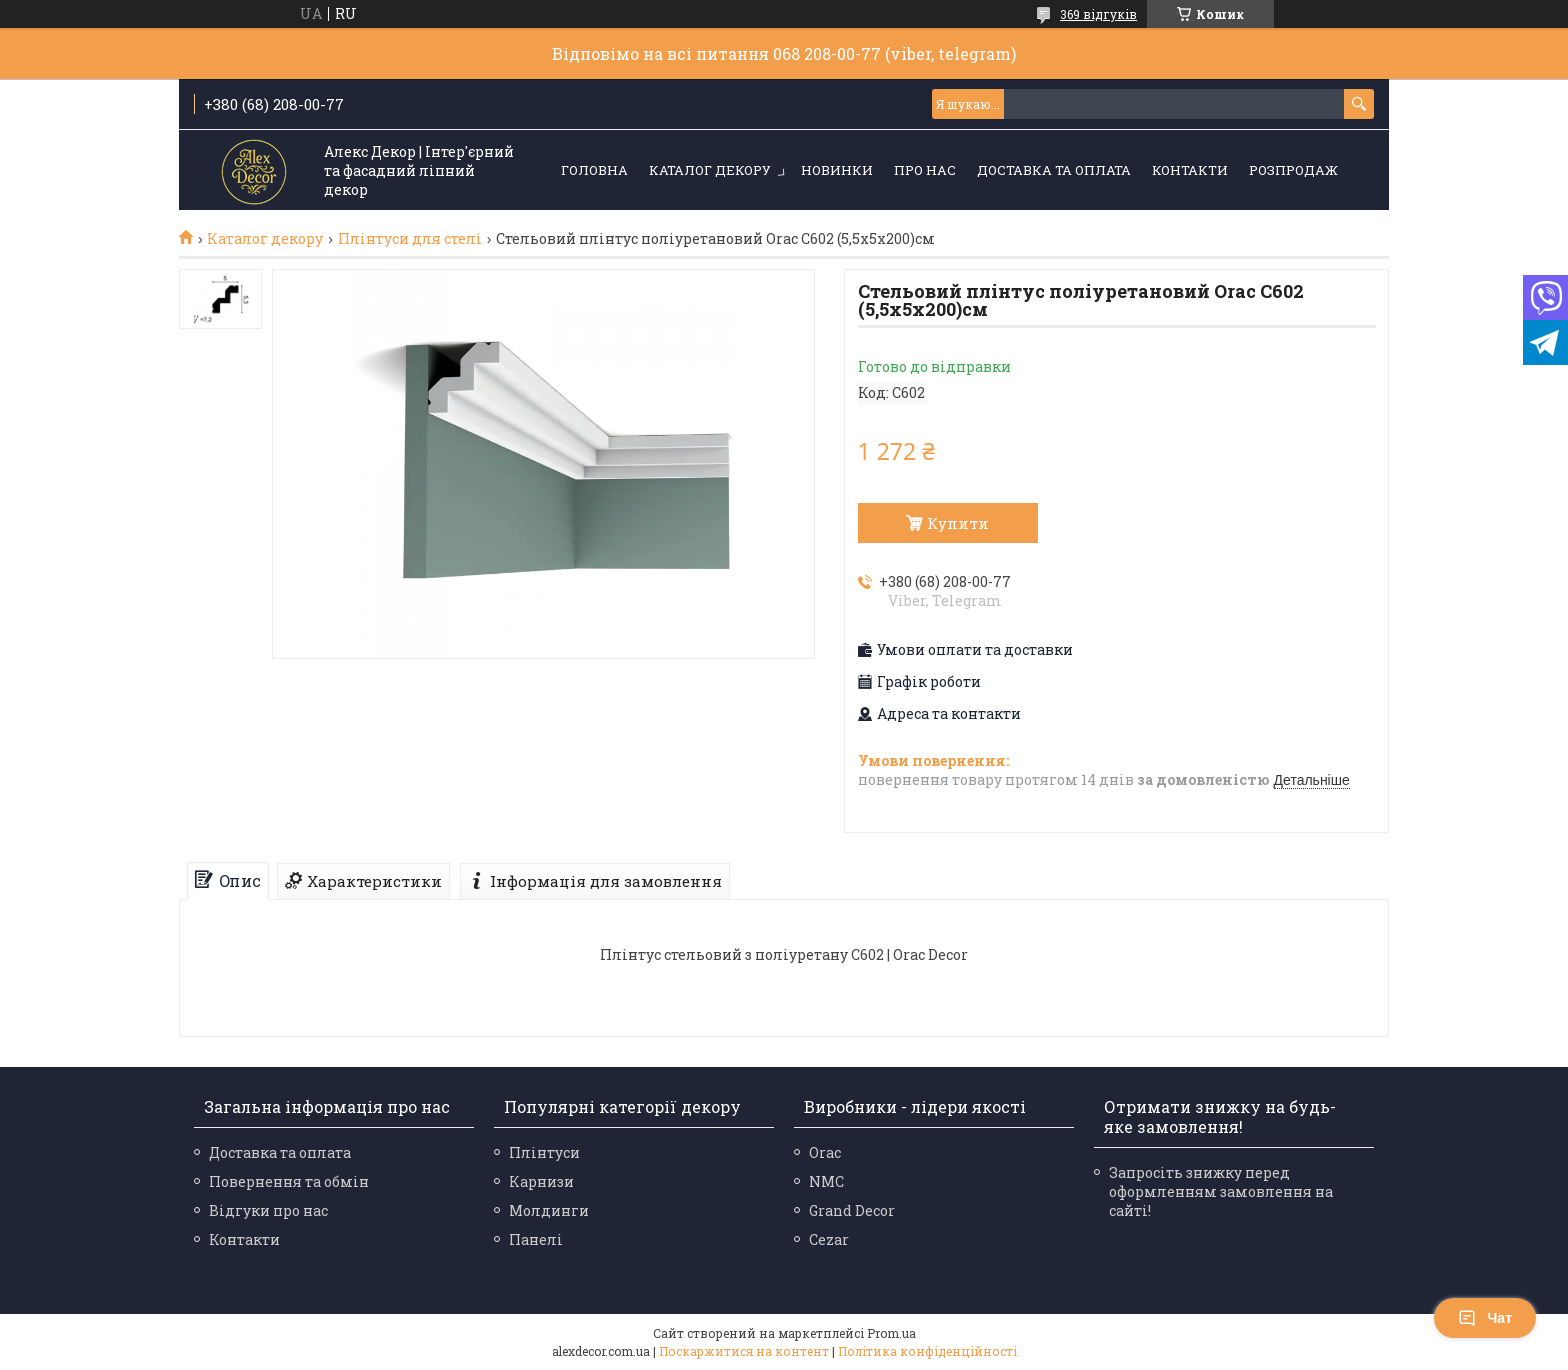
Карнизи (541, 1181)
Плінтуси (544, 1152)
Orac (825, 1152)
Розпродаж (1293, 170)
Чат (1485, 1318)
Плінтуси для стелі (410, 239)
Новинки (837, 170)
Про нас (925, 170)
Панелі (536, 1239)
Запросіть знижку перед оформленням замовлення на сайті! (1221, 1191)
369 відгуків (1098, 14)
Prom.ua (891, 1333)
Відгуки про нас (268, 1210)
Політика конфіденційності (927, 1351)
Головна (594, 170)
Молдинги (549, 1210)
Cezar (829, 1239)
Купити (958, 523)
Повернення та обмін (289, 1181)
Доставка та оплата (1054, 170)
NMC (826, 1181)
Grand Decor (852, 1210)
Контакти (1190, 170)
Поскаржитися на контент (744, 1351)
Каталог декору (710, 170)
